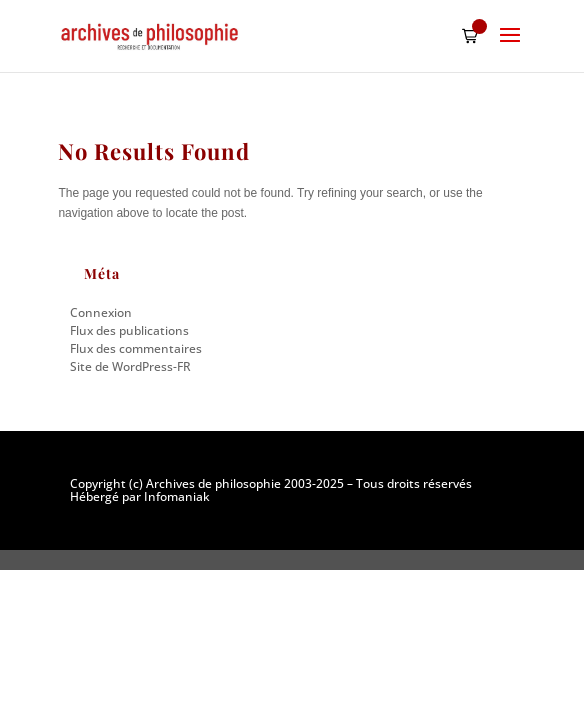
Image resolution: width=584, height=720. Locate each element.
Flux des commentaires (136, 348)
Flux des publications (129, 330)
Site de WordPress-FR (130, 366)
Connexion (101, 312)
